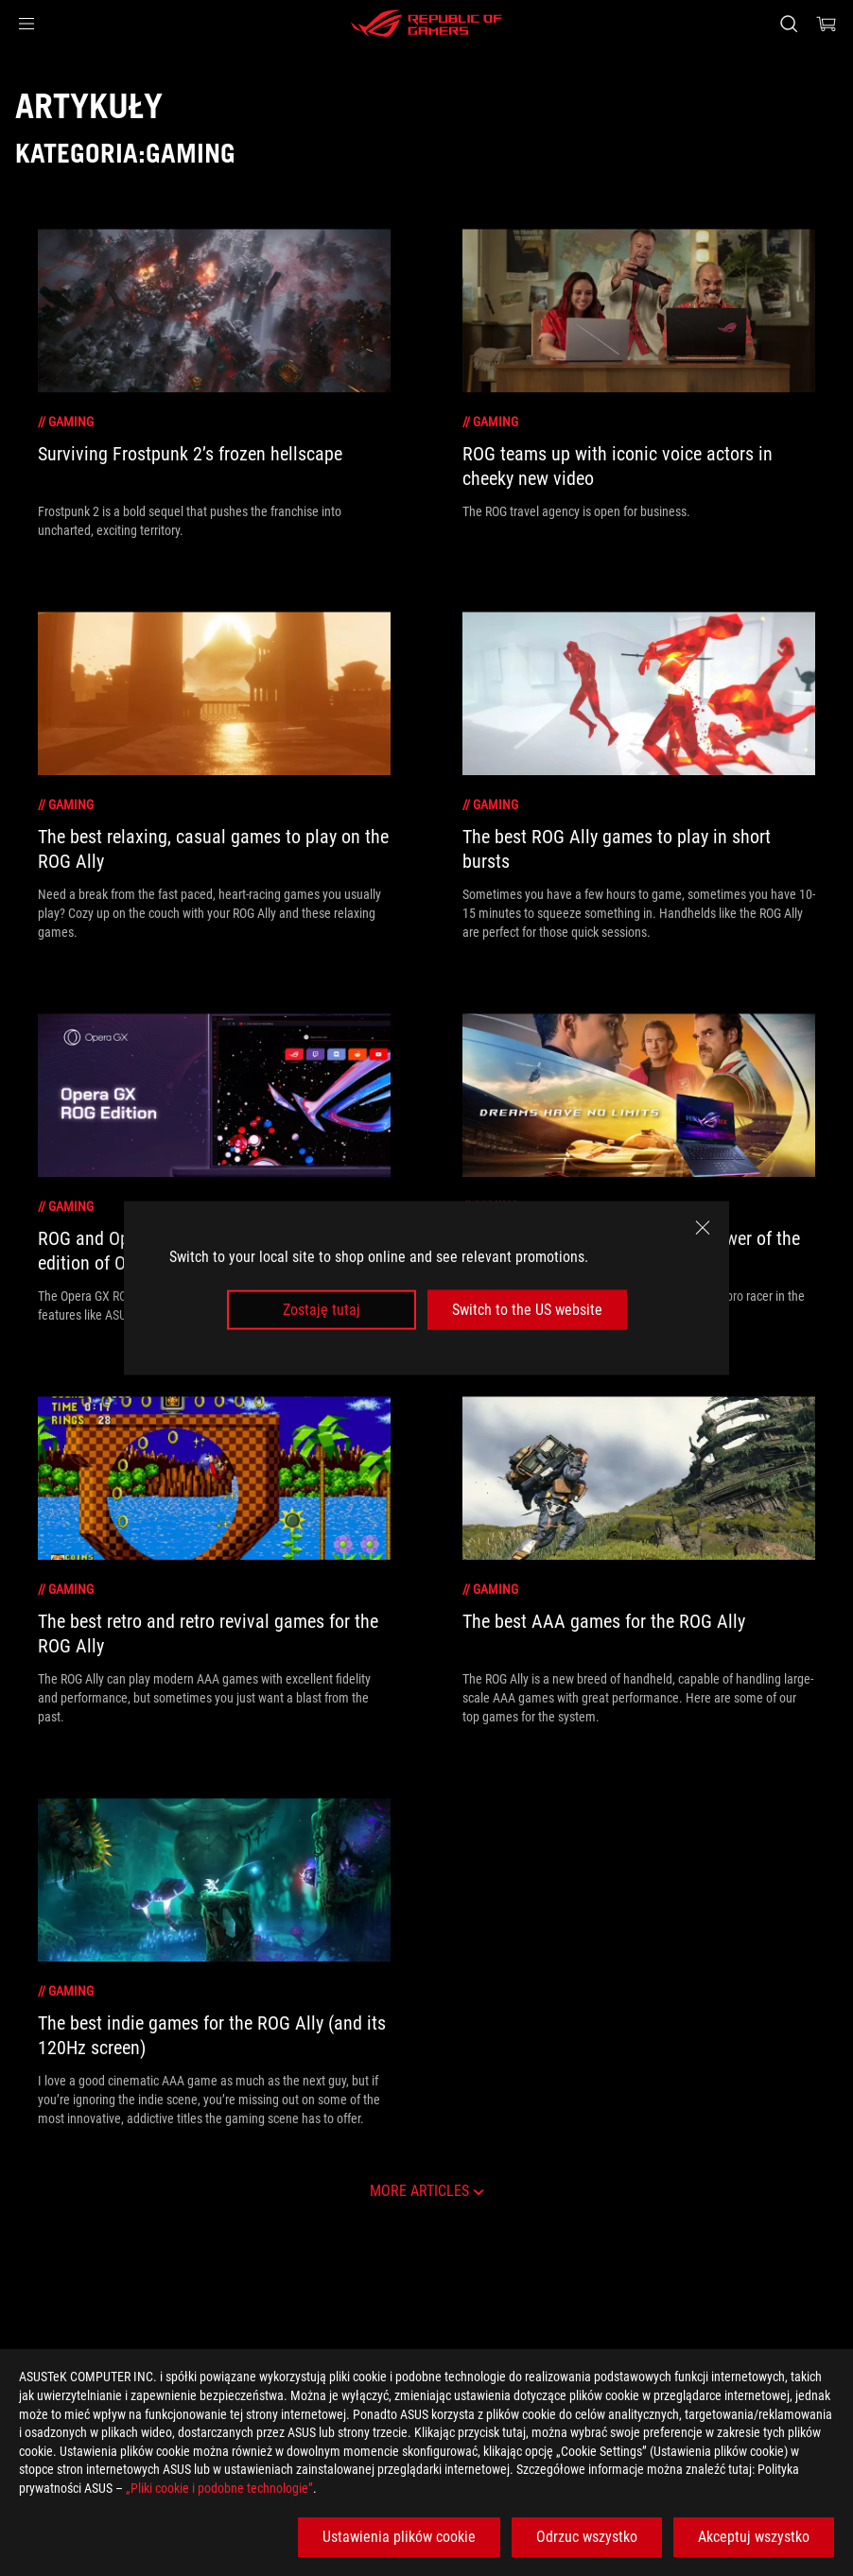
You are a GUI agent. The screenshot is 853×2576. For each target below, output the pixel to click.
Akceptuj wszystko (753, 2537)
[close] (702, 1227)
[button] (26, 23)
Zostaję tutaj (321, 1310)
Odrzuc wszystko (586, 2537)
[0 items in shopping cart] (826, 23)
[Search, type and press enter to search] (788, 23)
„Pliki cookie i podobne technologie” (219, 2488)
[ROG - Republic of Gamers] (426, 23)
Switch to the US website (527, 1310)
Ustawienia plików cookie (399, 2537)
